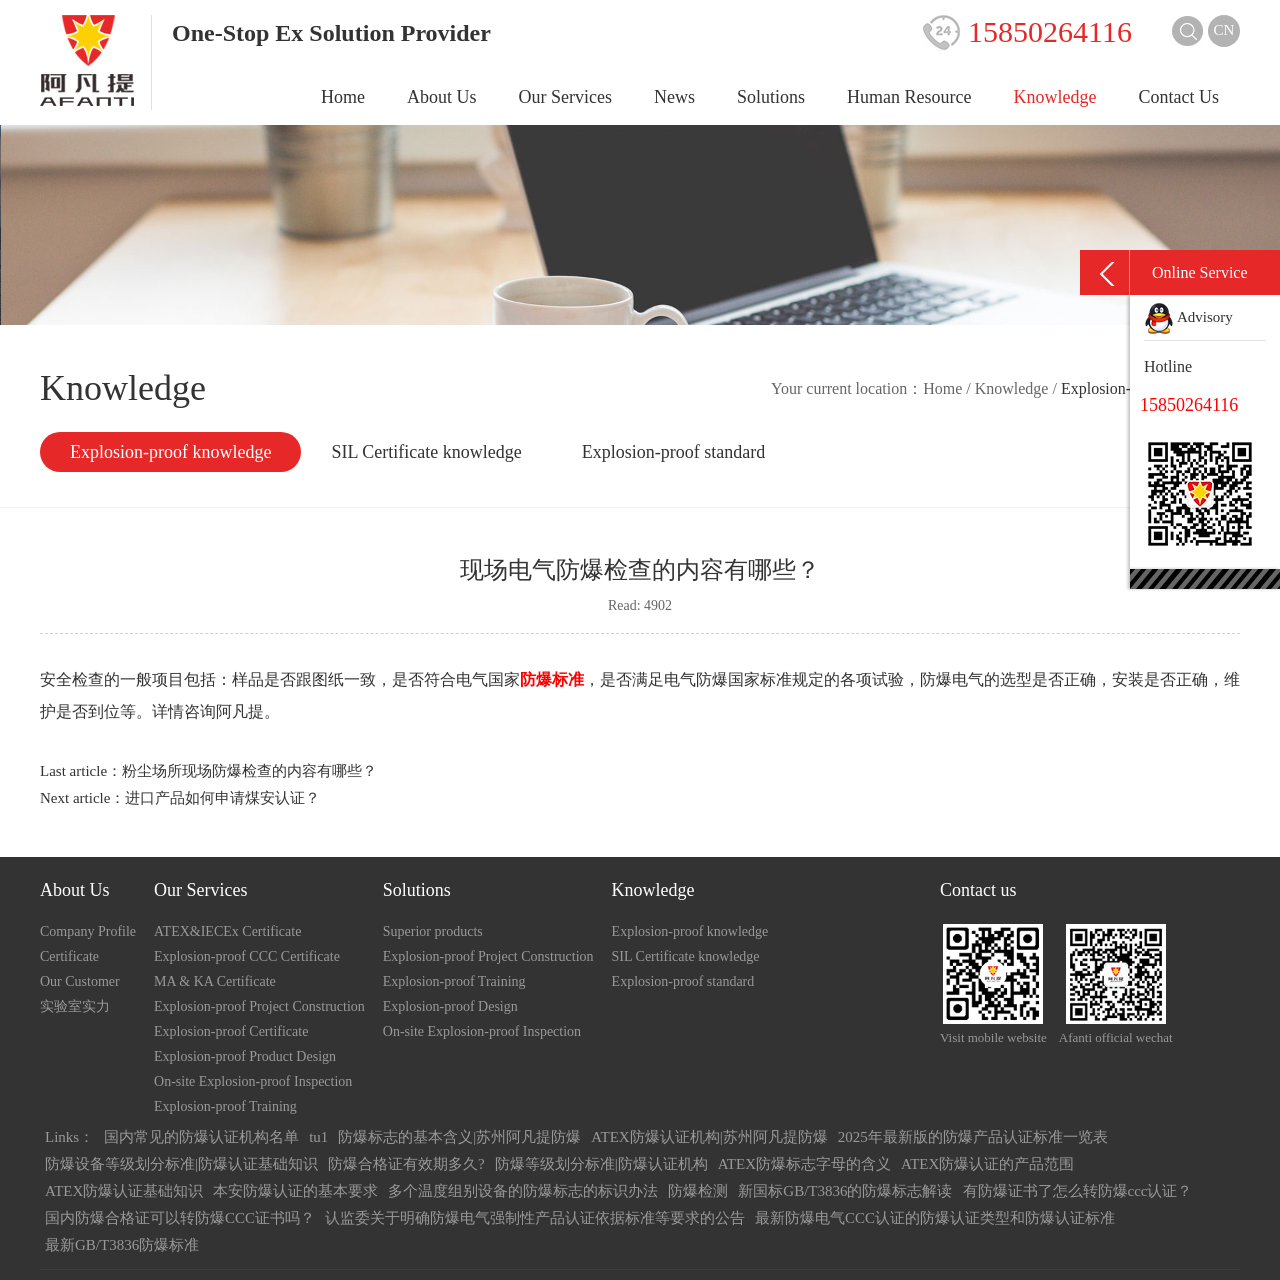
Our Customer (80, 981)
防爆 (712, 679)
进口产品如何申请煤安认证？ (222, 798)
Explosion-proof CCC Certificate (247, 956)
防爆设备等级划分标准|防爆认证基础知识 (181, 1164)
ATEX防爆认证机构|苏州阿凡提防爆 (709, 1137)
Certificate (69, 956)
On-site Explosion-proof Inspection (253, 1081)
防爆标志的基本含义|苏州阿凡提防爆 (459, 1137)
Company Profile (88, 931)
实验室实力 (75, 1006)
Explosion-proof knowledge (170, 452)
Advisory (1188, 317)
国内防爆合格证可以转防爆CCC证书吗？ (180, 1218)
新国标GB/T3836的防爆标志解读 (845, 1191)
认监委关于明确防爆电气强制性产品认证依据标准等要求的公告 (535, 1218)
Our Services (565, 97)
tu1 (318, 1137)
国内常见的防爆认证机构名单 (201, 1137)
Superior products (433, 931)
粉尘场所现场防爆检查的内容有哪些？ (249, 771)
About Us (442, 97)
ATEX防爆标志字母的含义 (804, 1164)
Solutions (771, 97)
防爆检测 (698, 1191)
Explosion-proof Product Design (245, 1056)
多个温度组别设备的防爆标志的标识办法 (523, 1191)
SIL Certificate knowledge (426, 452)
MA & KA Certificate (215, 981)
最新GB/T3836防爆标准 (122, 1245)
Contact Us (1179, 97)
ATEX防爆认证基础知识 (124, 1191)
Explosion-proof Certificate (231, 1031)
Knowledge (1055, 97)
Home (343, 97)
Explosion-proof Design (450, 1006)
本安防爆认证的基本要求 (295, 1191)
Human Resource (909, 97)
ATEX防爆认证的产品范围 (987, 1164)
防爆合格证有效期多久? (406, 1164)
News (674, 97)
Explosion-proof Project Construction (259, 1006)
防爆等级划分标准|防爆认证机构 (601, 1164)
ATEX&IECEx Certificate (227, 931)
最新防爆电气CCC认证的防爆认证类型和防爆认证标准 (935, 1218)
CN (1224, 30)
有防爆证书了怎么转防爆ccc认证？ (1078, 1191)
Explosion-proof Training (225, 1106)
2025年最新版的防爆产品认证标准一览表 (973, 1137)
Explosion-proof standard (673, 452)
